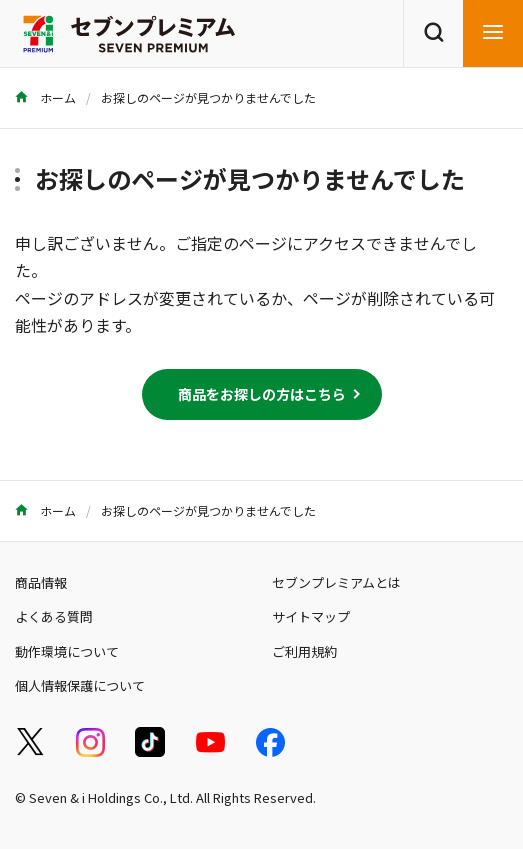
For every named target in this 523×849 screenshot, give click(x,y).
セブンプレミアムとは (336, 582)
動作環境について (67, 651)
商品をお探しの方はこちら (262, 394)
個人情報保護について (80, 685)
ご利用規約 (304, 651)
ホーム (45, 97)
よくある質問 (54, 616)
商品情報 (41, 582)
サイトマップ (311, 616)
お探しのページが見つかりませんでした (208, 97)
